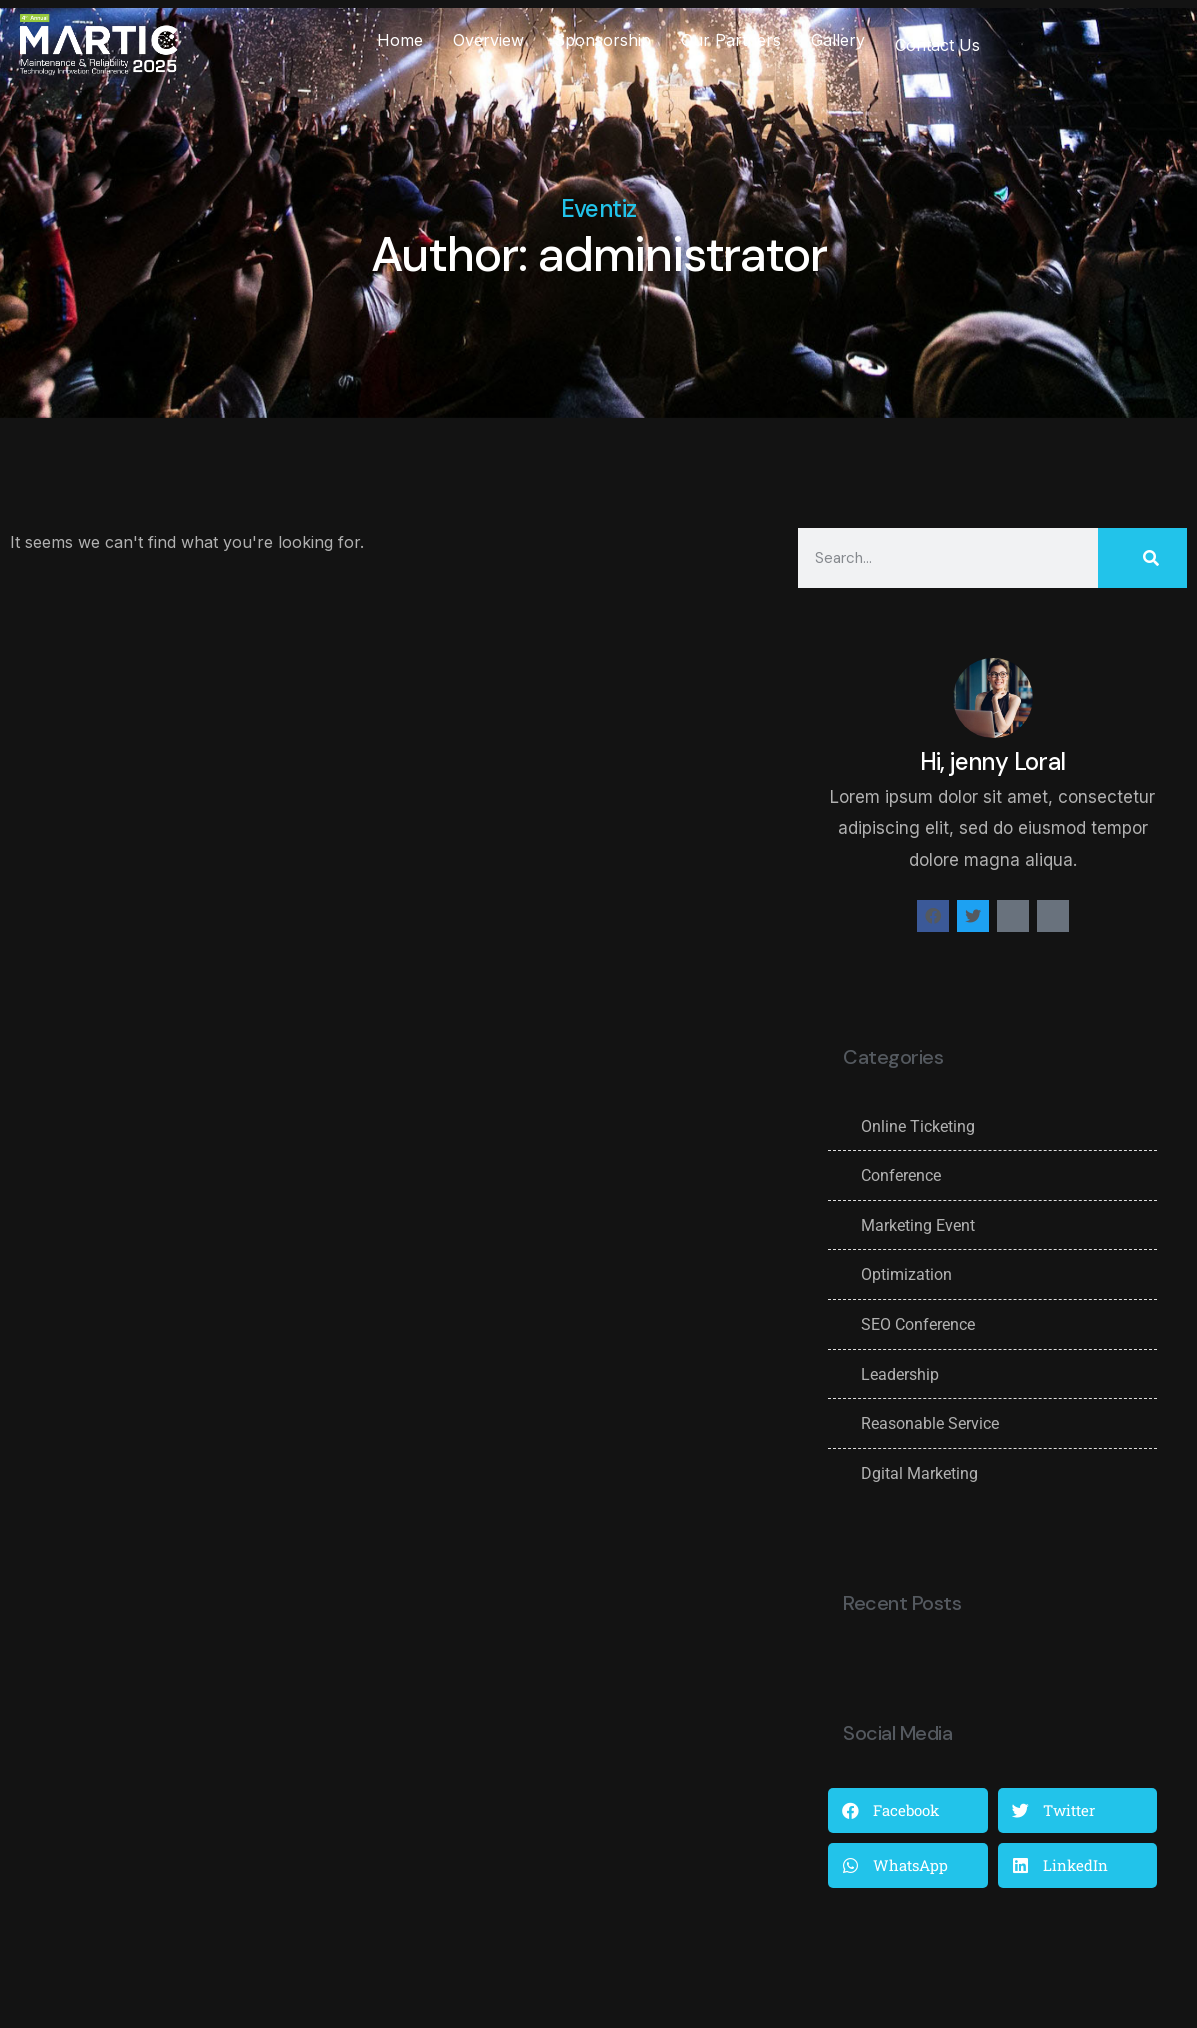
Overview (488, 40)
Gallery (838, 40)
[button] (907, 1810)
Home (400, 40)
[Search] (1142, 558)
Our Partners (731, 40)
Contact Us (937, 45)
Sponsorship (602, 40)
